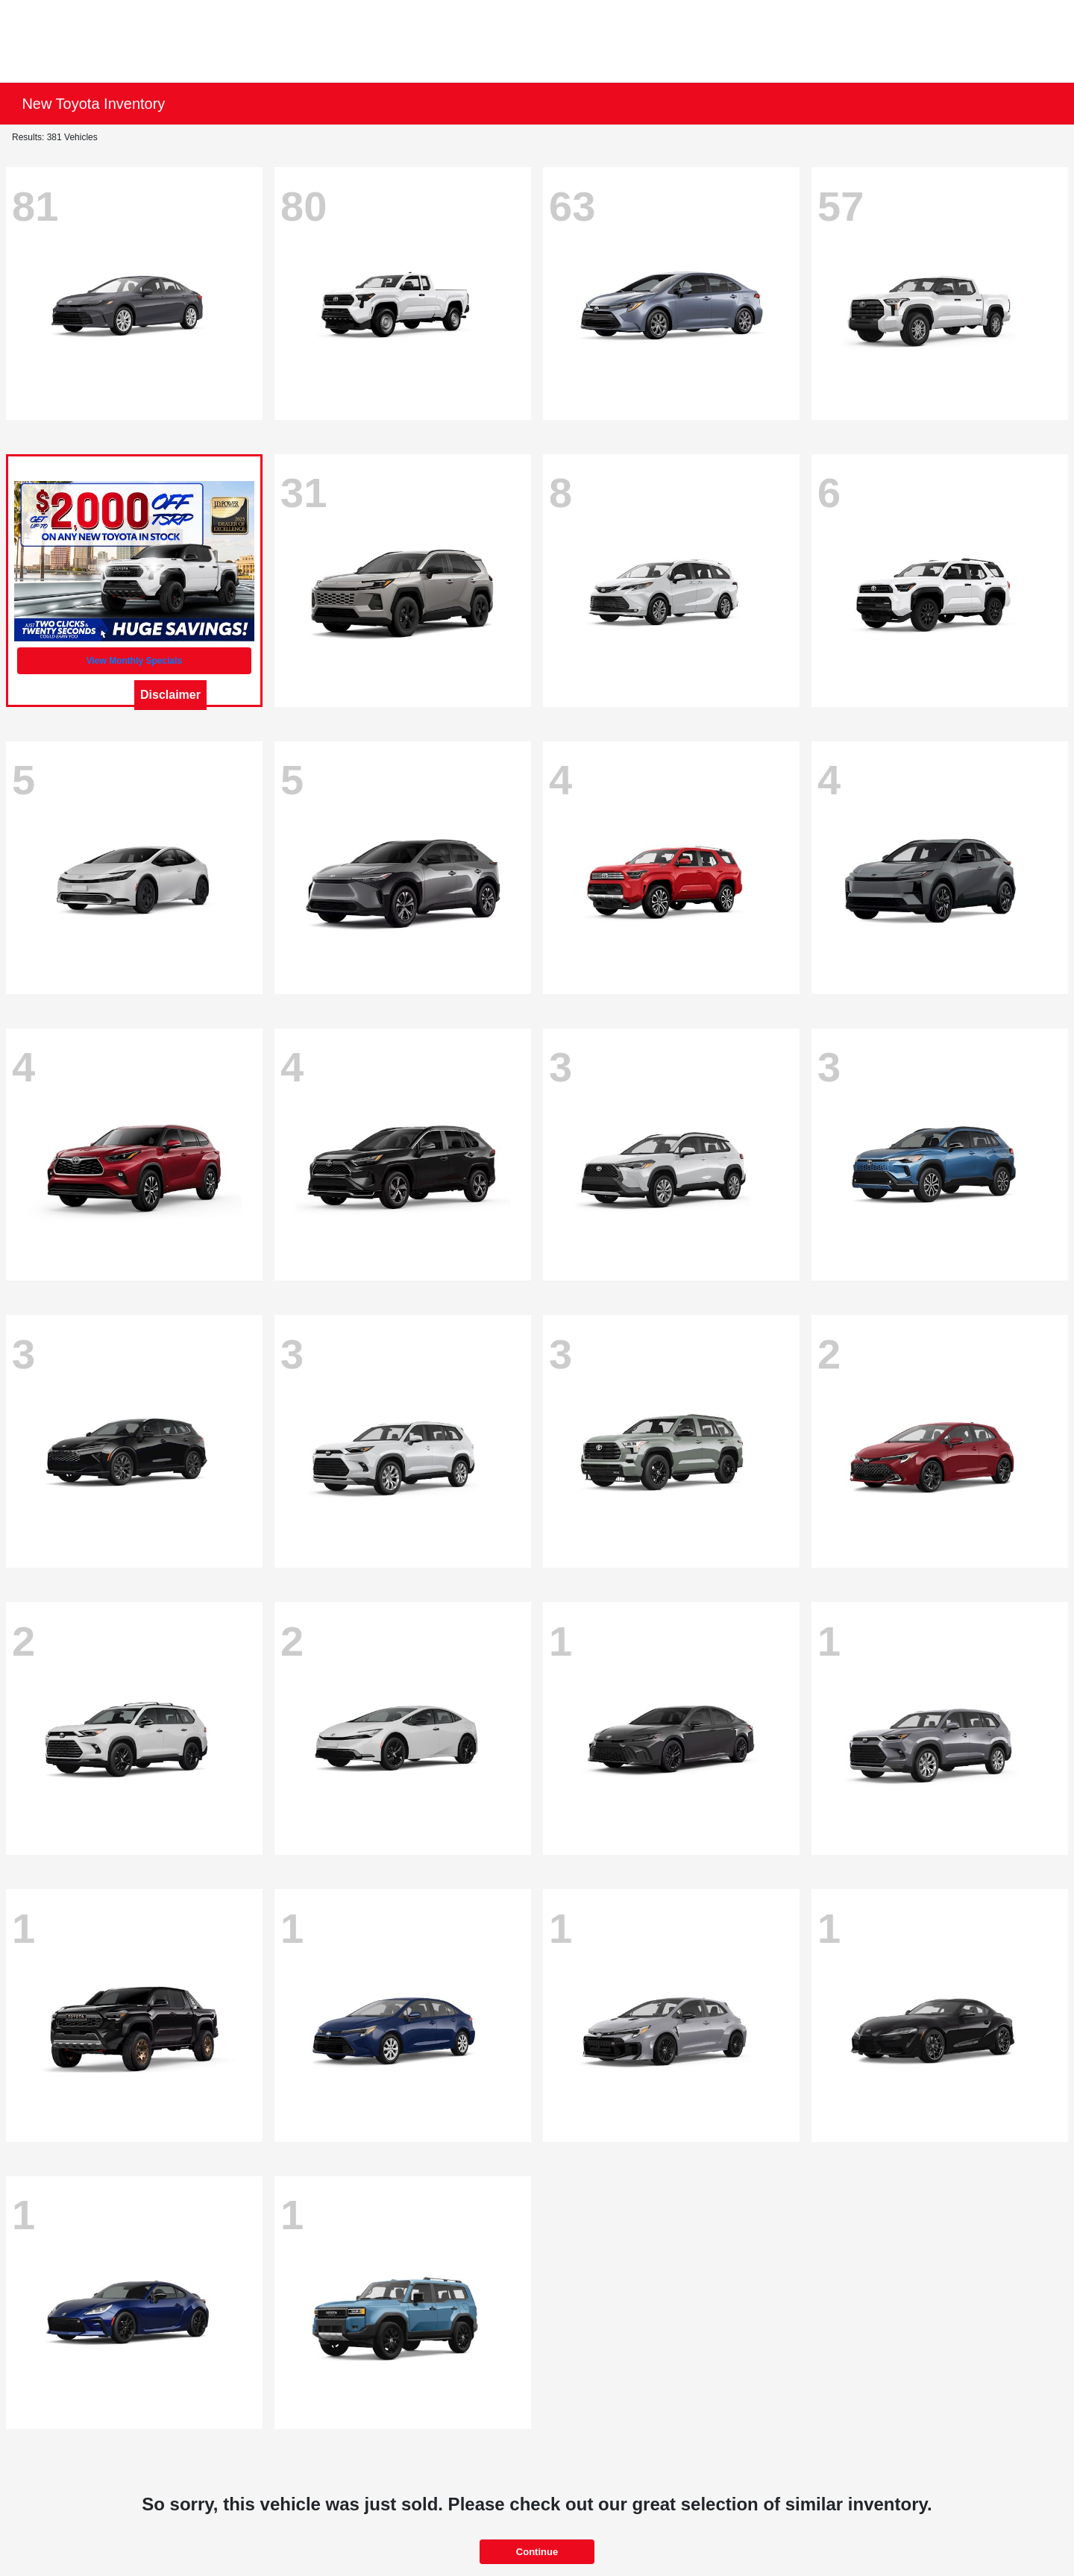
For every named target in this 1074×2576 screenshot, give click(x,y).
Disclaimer (170, 694)
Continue (537, 2551)
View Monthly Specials (134, 661)
